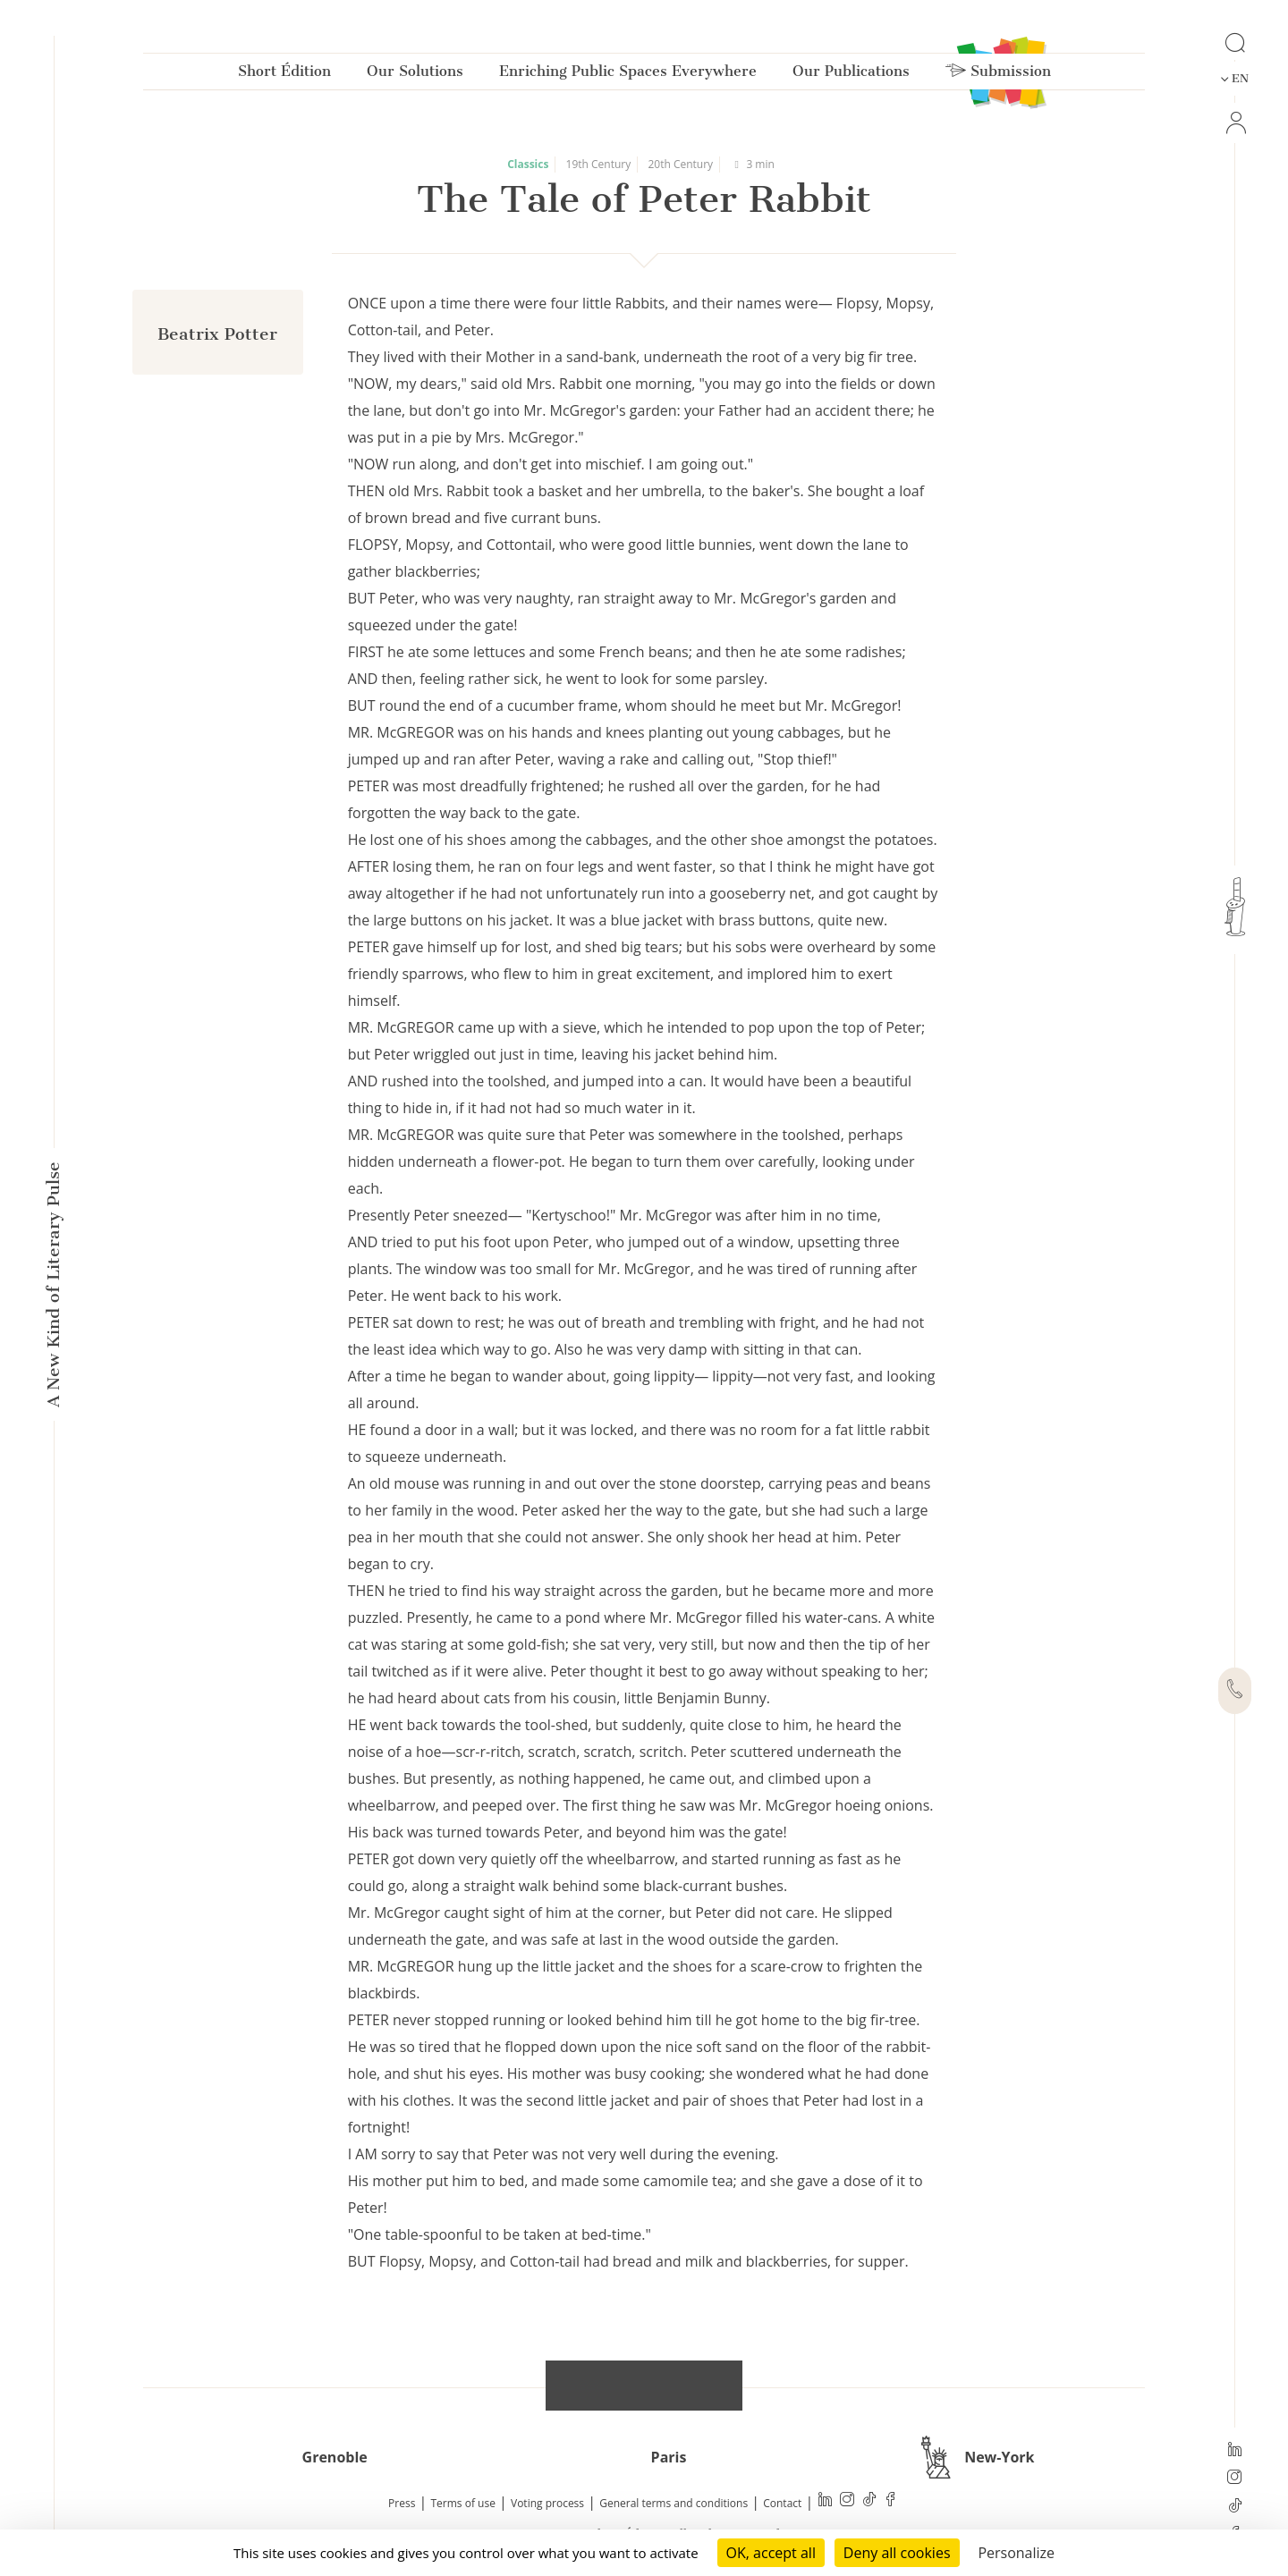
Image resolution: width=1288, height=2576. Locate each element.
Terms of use (463, 2503)
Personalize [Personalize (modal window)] (1016, 2553)
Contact (782, 2503)
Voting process (547, 2503)
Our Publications (851, 74)
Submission (998, 74)
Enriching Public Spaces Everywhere (628, 74)
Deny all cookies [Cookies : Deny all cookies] (897, 2553)
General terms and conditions (673, 2503)
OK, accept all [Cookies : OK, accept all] (771, 2553)
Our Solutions (415, 74)
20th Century (680, 164)
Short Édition (284, 74)
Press (401, 2503)
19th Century (598, 164)
